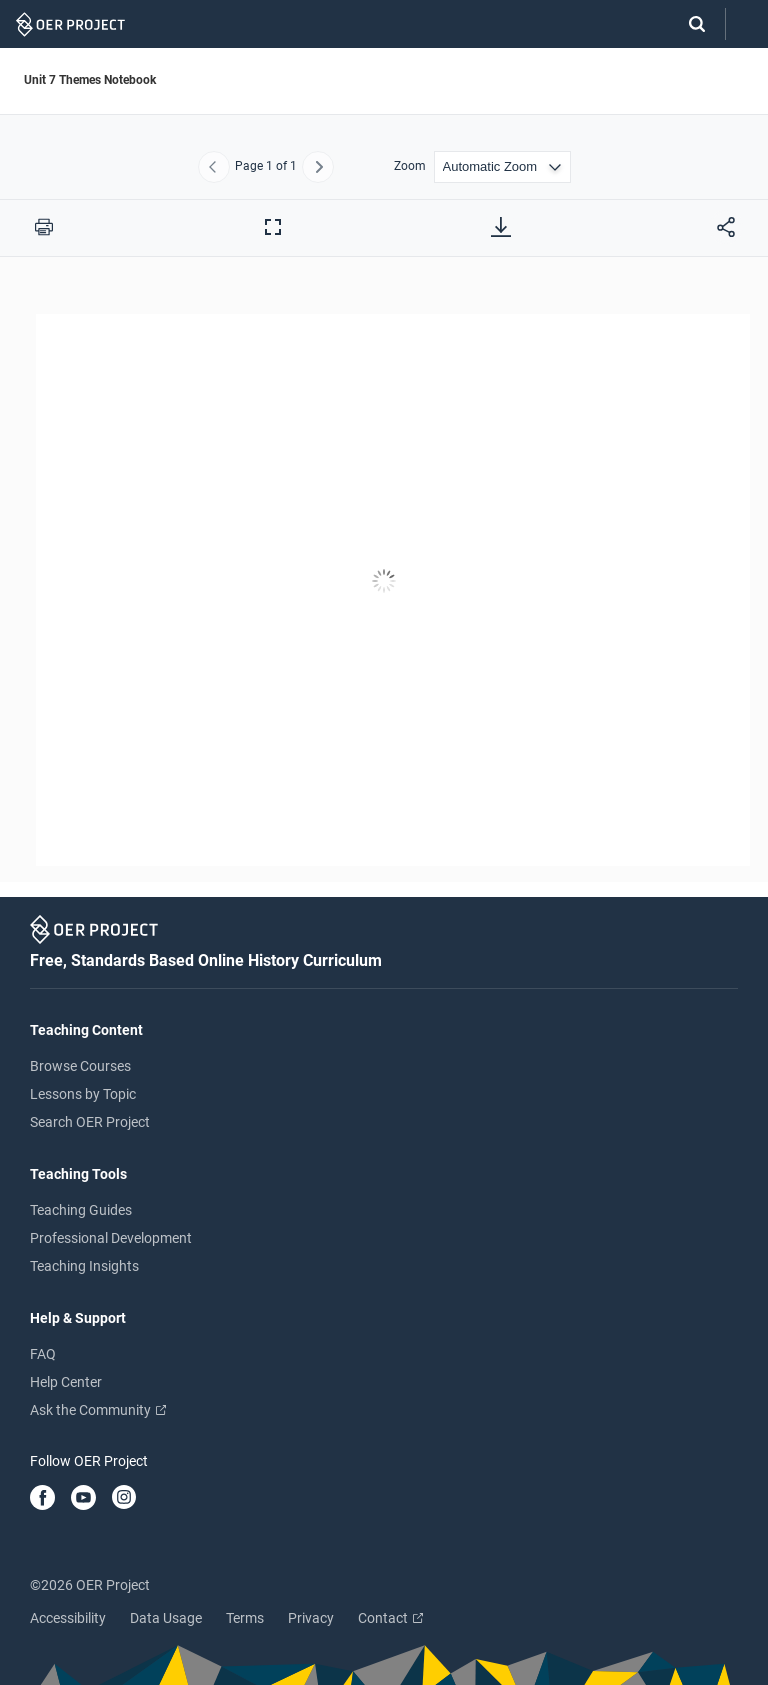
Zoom (410, 166)
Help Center (66, 1382)
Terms (245, 1618)
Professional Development (111, 1238)
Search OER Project (90, 1122)
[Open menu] (747, 24)
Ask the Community (98, 1410)
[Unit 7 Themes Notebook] (384, 583)
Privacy (311, 1618)
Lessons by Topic (83, 1094)
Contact (390, 1618)
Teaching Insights (84, 1266)
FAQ (43, 1354)
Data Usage (166, 1618)
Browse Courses (80, 1066)
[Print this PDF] (44, 227)
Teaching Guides (81, 1210)
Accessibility (68, 1618)
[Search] (687, 24)
